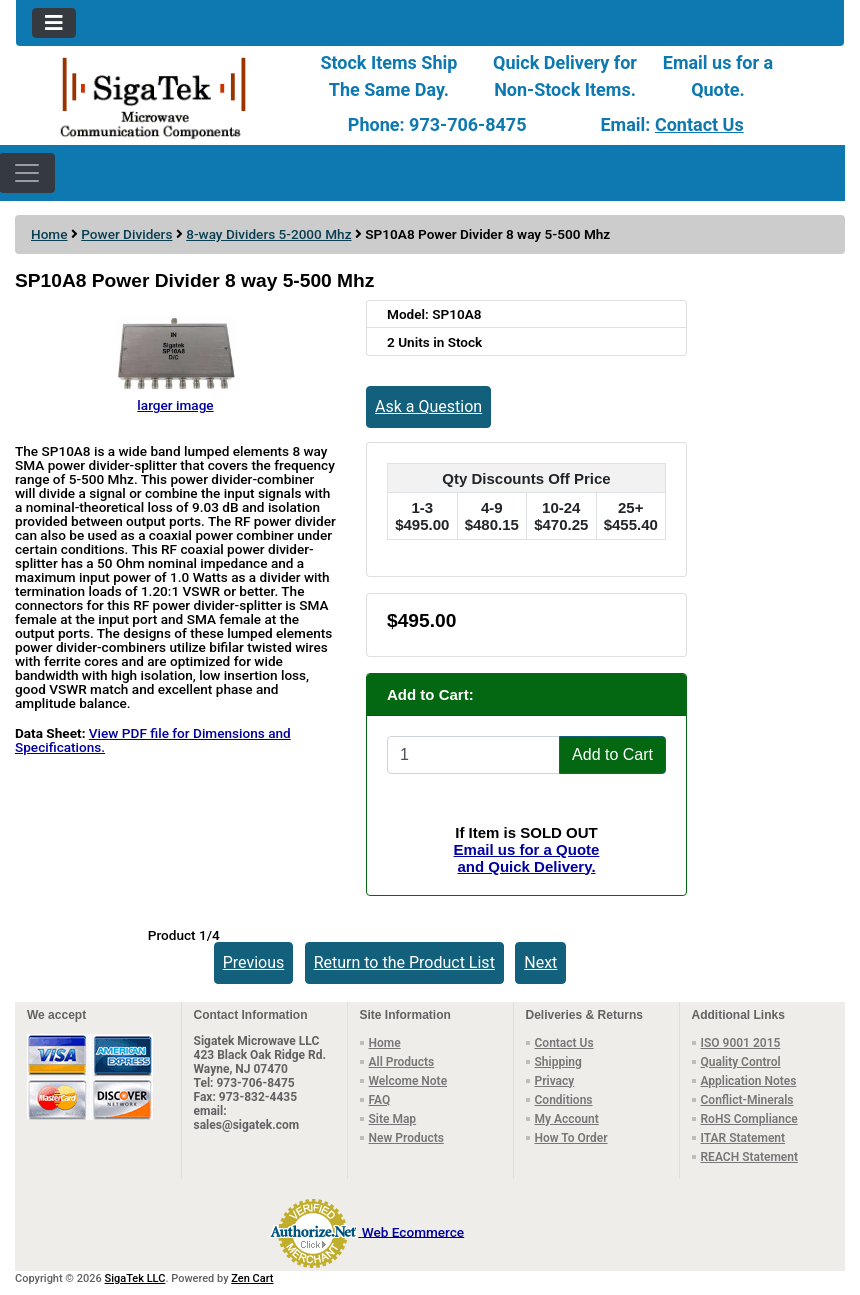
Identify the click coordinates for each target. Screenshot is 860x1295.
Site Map (393, 1119)
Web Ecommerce (413, 1231)
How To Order (571, 1138)
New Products (406, 1138)
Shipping (558, 1062)
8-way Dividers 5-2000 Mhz (268, 234)
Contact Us (699, 124)
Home (49, 234)
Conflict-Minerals (747, 1100)
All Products (402, 1062)
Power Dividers (126, 234)
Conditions (564, 1100)
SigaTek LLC (135, 1278)
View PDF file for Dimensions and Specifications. (153, 740)
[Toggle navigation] (54, 23)
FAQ (380, 1100)
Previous (254, 962)
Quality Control (741, 1062)
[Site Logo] (154, 96)
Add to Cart (612, 754)
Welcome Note (408, 1081)
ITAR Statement (743, 1138)
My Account (567, 1119)
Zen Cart (252, 1278)
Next (540, 962)
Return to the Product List (404, 962)
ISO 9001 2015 (741, 1043)
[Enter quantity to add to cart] (473, 755)
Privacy (555, 1081)
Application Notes (749, 1081)
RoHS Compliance (749, 1119)
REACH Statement (750, 1157)
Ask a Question (428, 406)
